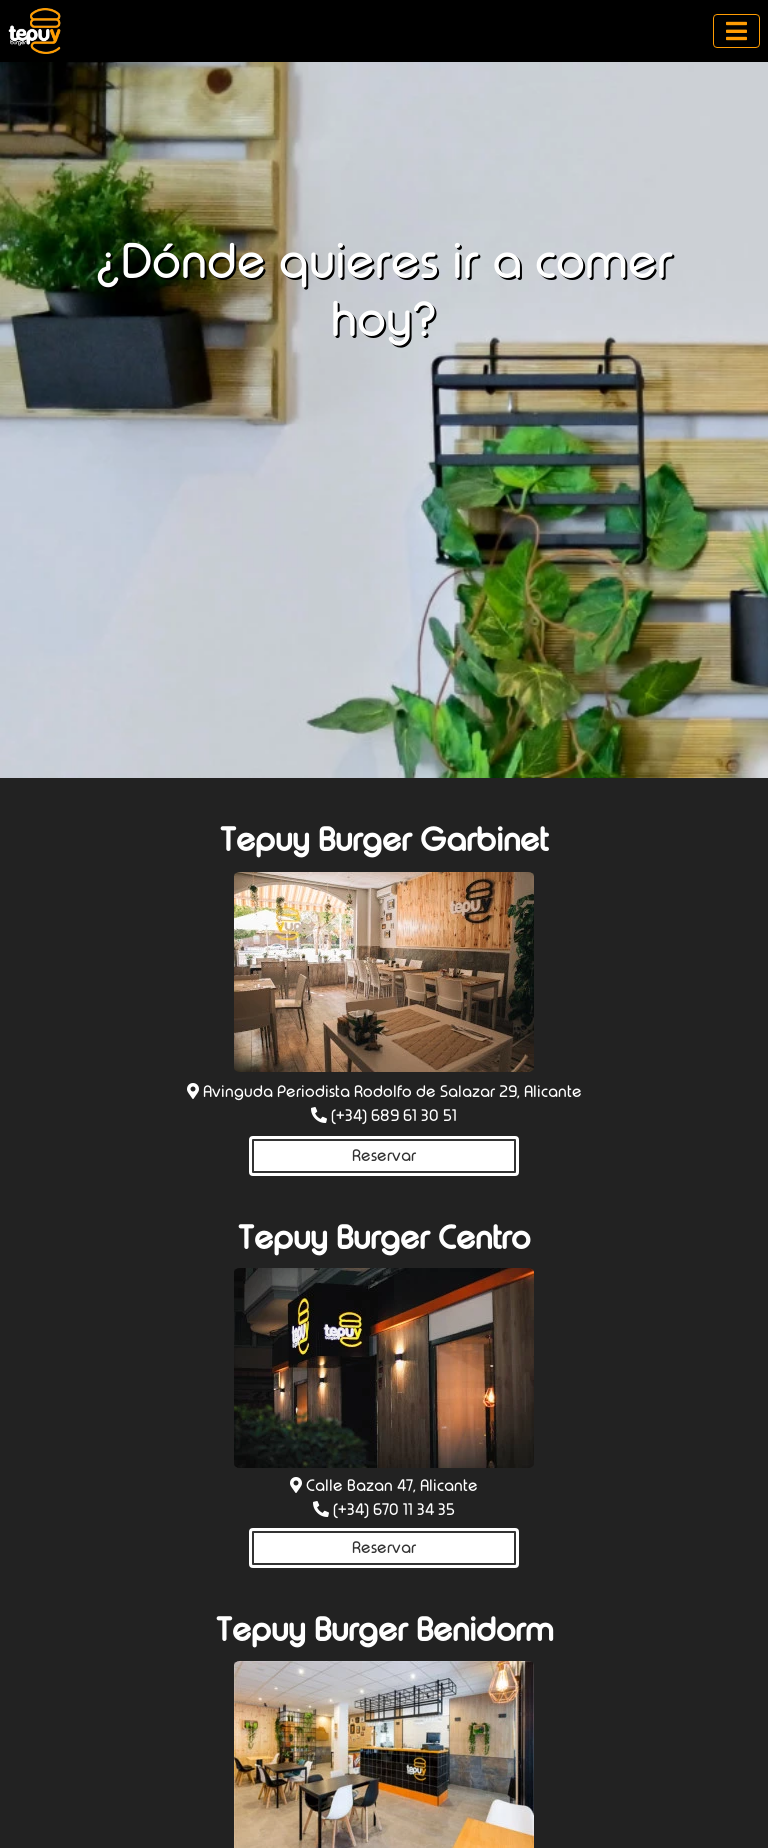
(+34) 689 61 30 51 (394, 1115)
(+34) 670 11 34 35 (394, 1509)
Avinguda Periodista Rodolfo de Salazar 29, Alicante (392, 1091)
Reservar (384, 1155)
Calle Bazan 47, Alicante (392, 1485)
